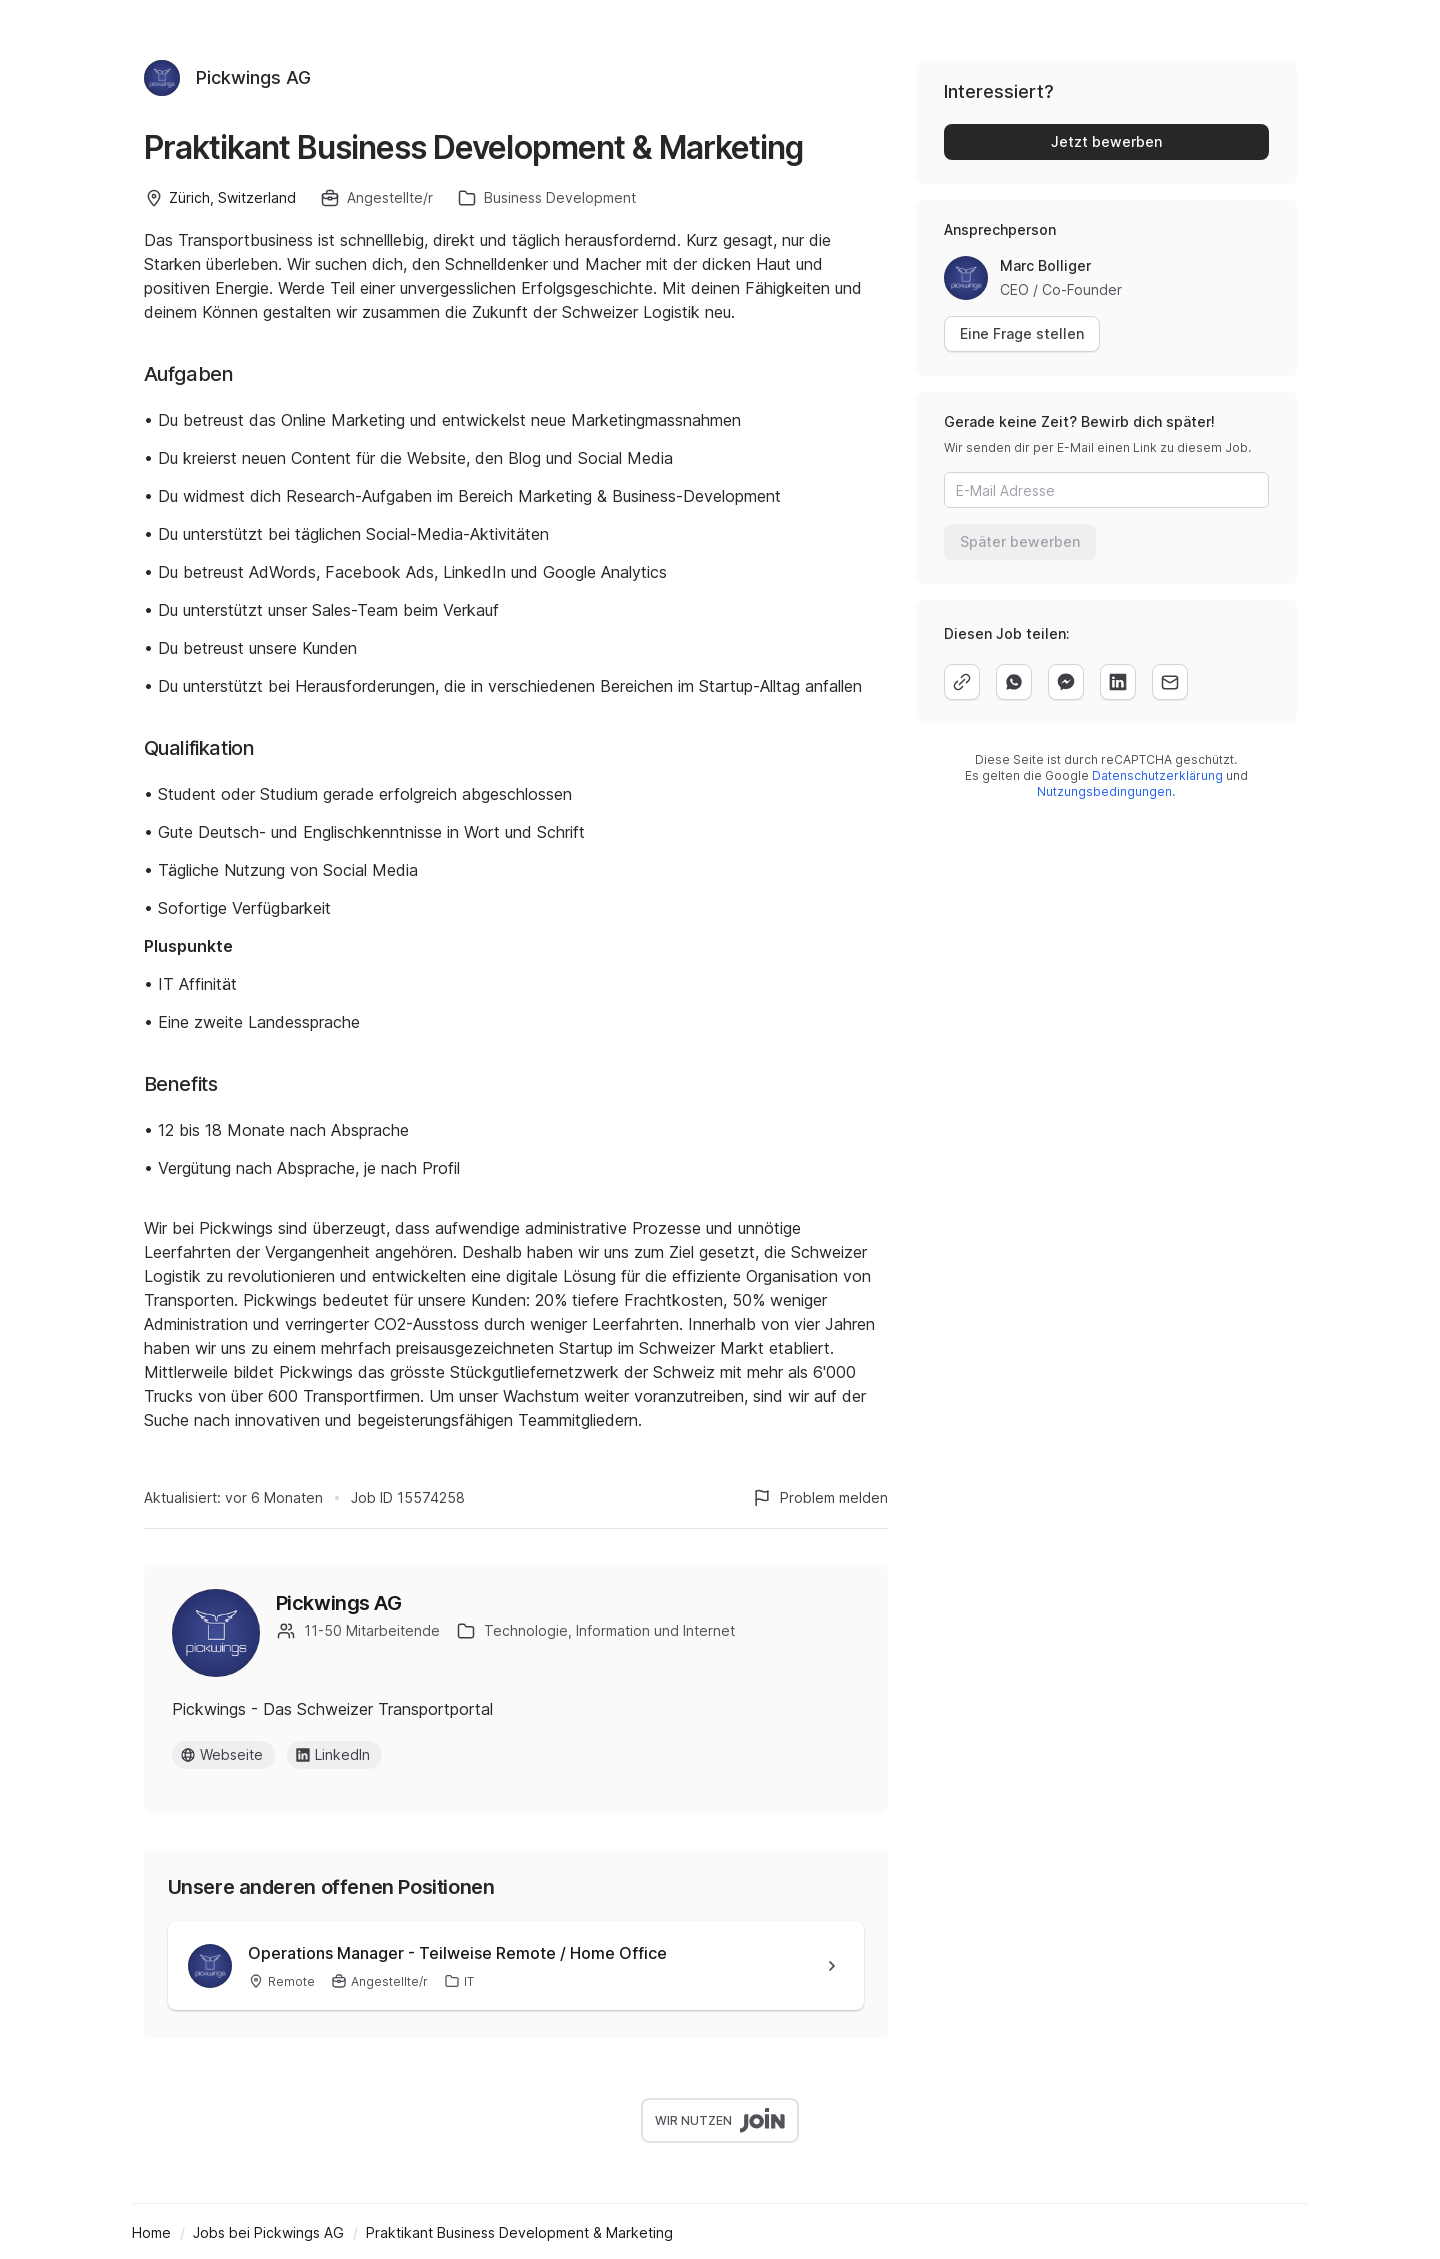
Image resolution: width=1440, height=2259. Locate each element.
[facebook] (1066, 682)
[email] (1170, 682)
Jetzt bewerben (1106, 141)
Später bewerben (1020, 541)
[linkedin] (1118, 682)
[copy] (962, 682)
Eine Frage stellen (1022, 333)
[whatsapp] (1014, 682)
